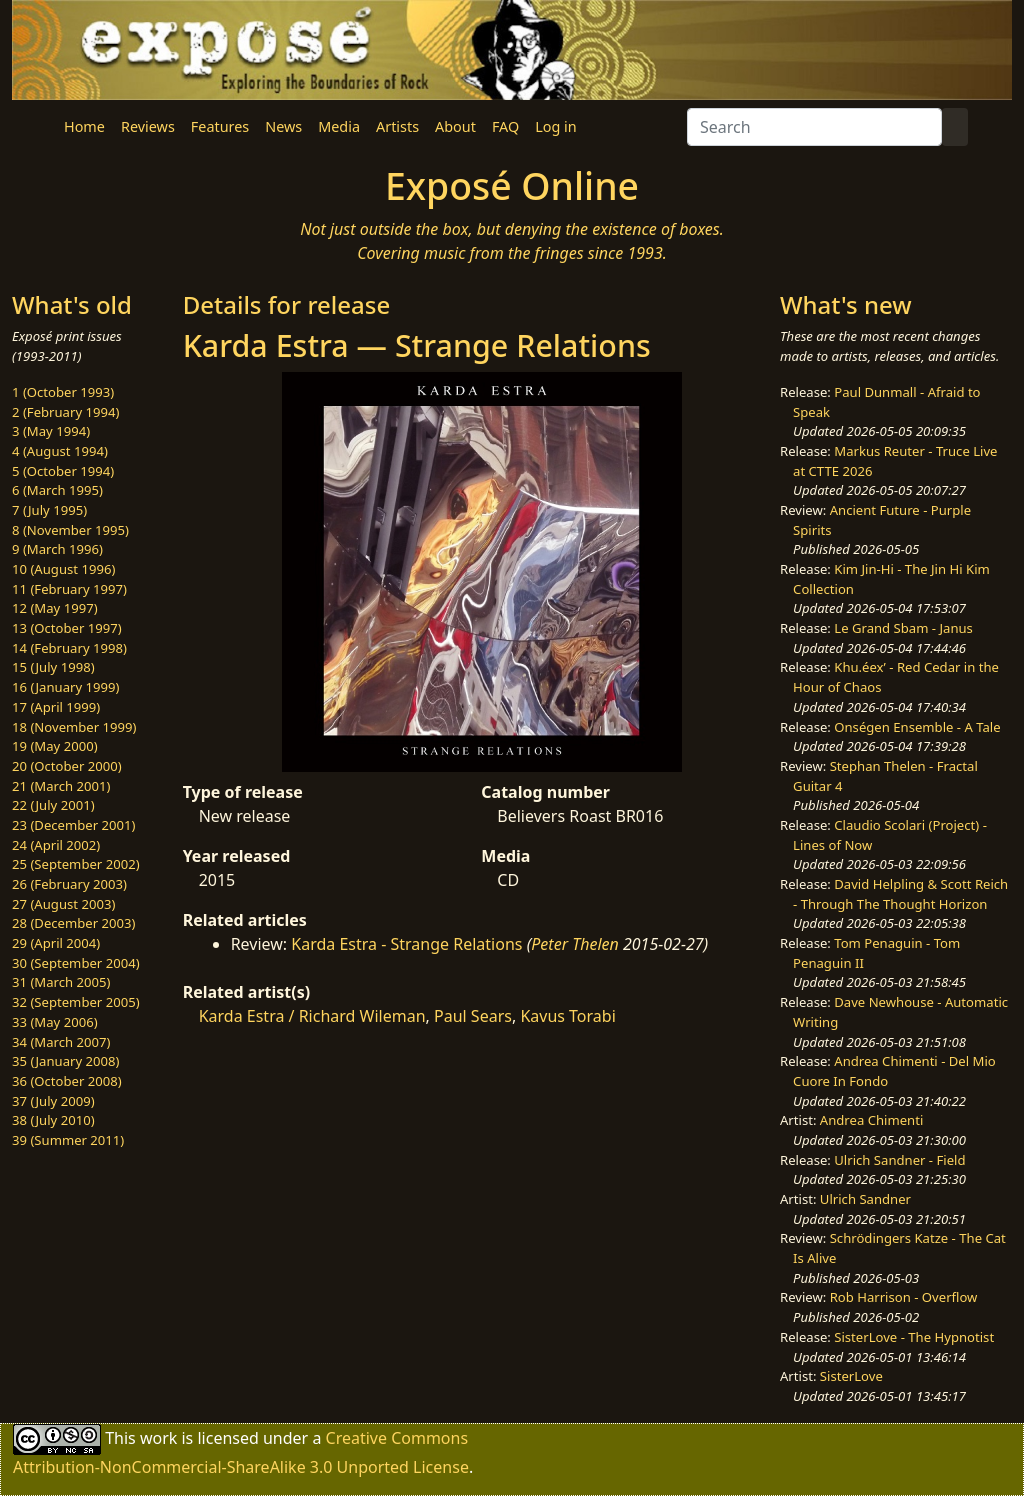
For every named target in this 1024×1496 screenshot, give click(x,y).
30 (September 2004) (76, 963)
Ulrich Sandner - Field (899, 1160)
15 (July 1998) (53, 667)
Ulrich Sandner (865, 1199)
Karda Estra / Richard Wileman (312, 1016)
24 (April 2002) (56, 845)
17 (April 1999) (56, 707)
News (283, 126)
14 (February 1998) (69, 648)
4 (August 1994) (60, 451)
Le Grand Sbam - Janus (903, 628)
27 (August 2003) (63, 904)
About (455, 126)
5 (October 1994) (63, 471)
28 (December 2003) (73, 923)
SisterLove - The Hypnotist (914, 1337)
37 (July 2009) (53, 1101)
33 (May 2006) (55, 1022)
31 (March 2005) (61, 982)
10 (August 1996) (63, 569)
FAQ (505, 126)
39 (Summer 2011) (68, 1140)
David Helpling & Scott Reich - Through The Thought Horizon (900, 894)
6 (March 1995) (57, 490)
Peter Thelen (575, 944)
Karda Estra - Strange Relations (406, 944)
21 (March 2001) (61, 786)
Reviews (148, 126)
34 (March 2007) (61, 1042)
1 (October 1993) (63, 392)
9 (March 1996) (57, 549)
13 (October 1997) (67, 628)
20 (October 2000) (67, 766)
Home (84, 126)
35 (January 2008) (65, 1061)
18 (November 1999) (74, 727)
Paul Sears (473, 1016)
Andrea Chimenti (872, 1120)
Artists (397, 126)
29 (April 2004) (56, 943)
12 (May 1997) (55, 608)
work (158, 1437)
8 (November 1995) (70, 530)
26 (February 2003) (69, 884)
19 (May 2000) (55, 746)
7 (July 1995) (49, 510)
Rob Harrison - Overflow (904, 1297)
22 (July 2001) (53, 805)
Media (339, 126)
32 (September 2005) (76, 1002)
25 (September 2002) (76, 864)
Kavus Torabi (567, 1016)
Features (220, 126)
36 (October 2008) (67, 1081)
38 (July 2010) (53, 1120)
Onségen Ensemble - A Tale (917, 727)
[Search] (814, 127)
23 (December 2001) (73, 825)
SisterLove (851, 1376)
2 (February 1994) (65, 412)
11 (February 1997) (69, 589)
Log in (555, 126)
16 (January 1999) (65, 687)
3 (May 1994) (51, 431)
